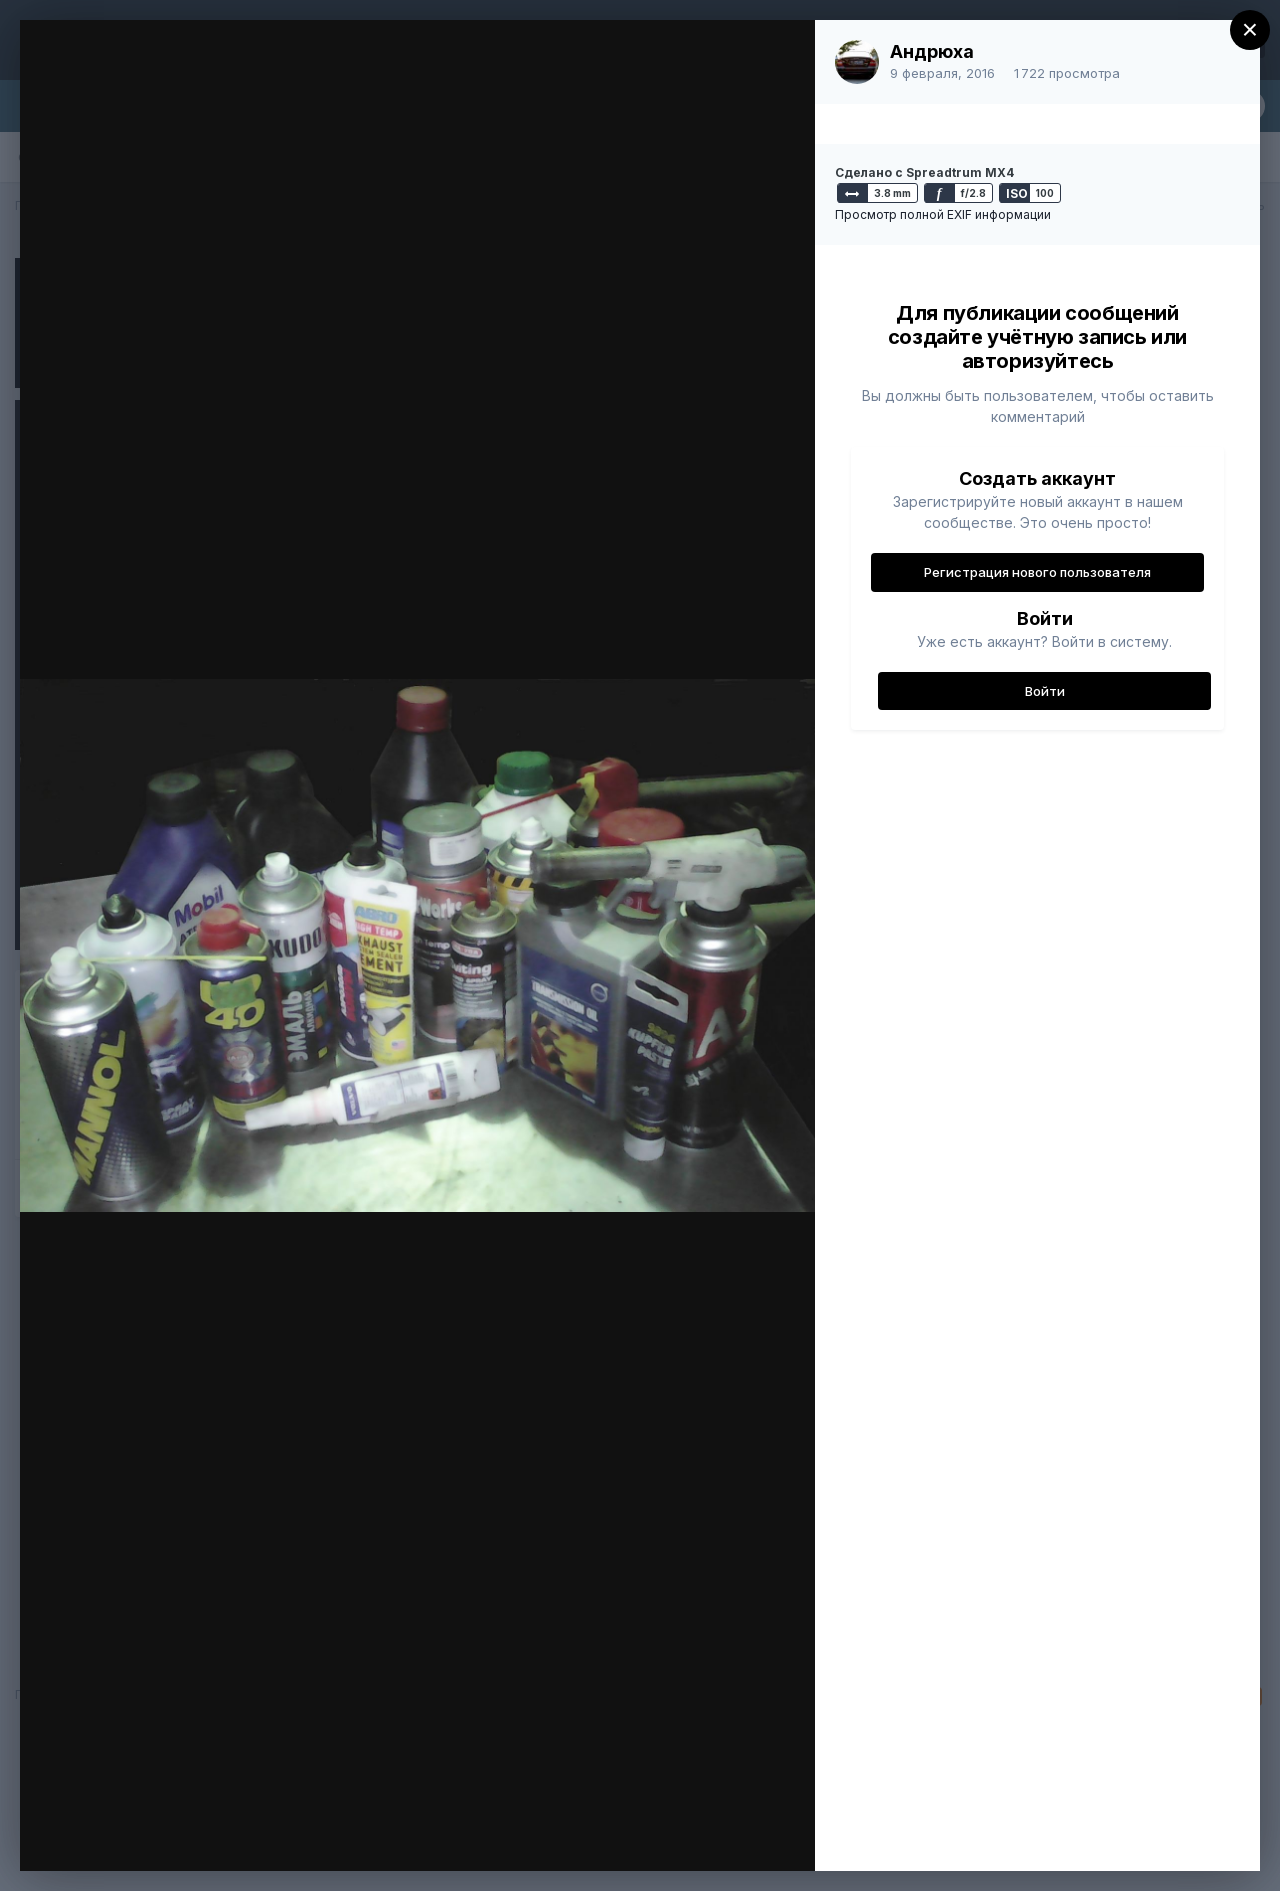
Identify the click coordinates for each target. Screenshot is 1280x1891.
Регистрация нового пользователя (1037, 572)
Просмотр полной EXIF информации (943, 214)
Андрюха (932, 51)
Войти (1045, 691)
